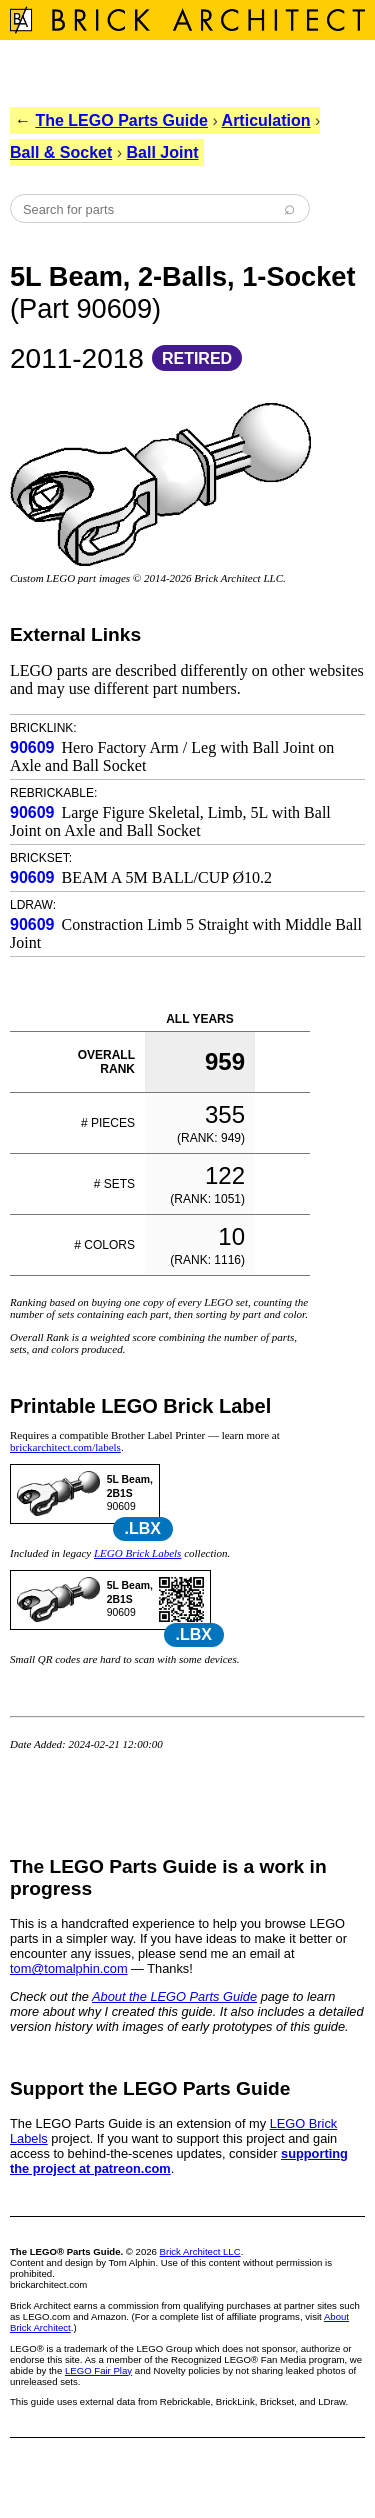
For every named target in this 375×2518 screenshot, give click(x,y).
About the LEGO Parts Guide (174, 1996)
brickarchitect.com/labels (65, 1447)
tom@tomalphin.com (69, 1968)
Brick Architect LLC (200, 2251)
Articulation (266, 120)
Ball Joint (163, 152)
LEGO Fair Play (98, 2370)
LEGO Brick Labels (137, 1553)
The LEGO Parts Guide (121, 120)
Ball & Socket (61, 152)
